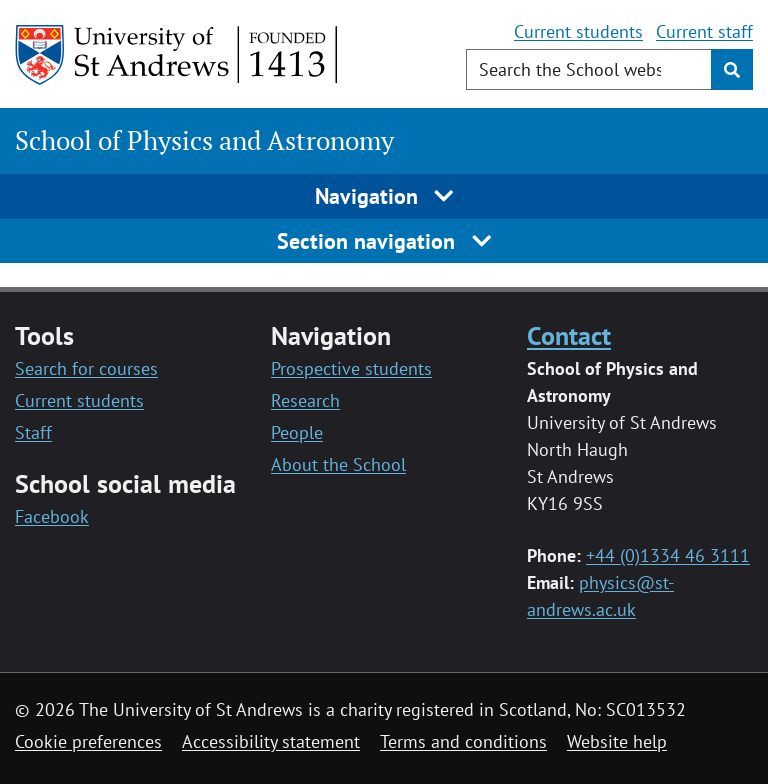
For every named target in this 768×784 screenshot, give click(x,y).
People (297, 432)
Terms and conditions (463, 741)
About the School (338, 464)
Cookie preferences (88, 741)
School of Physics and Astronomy (204, 140)
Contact (569, 335)
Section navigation (384, 241)
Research (305, 400)
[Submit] (732, 69)
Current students (578, 31)
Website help (617, 741)
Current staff (704, 31)
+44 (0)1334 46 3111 (668, 555)
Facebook (52, 516)
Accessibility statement (271, 741)
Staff (33, 432)
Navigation (384, 196)
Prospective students (351, 368)
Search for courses (86, 368)
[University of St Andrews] (177, 55)
